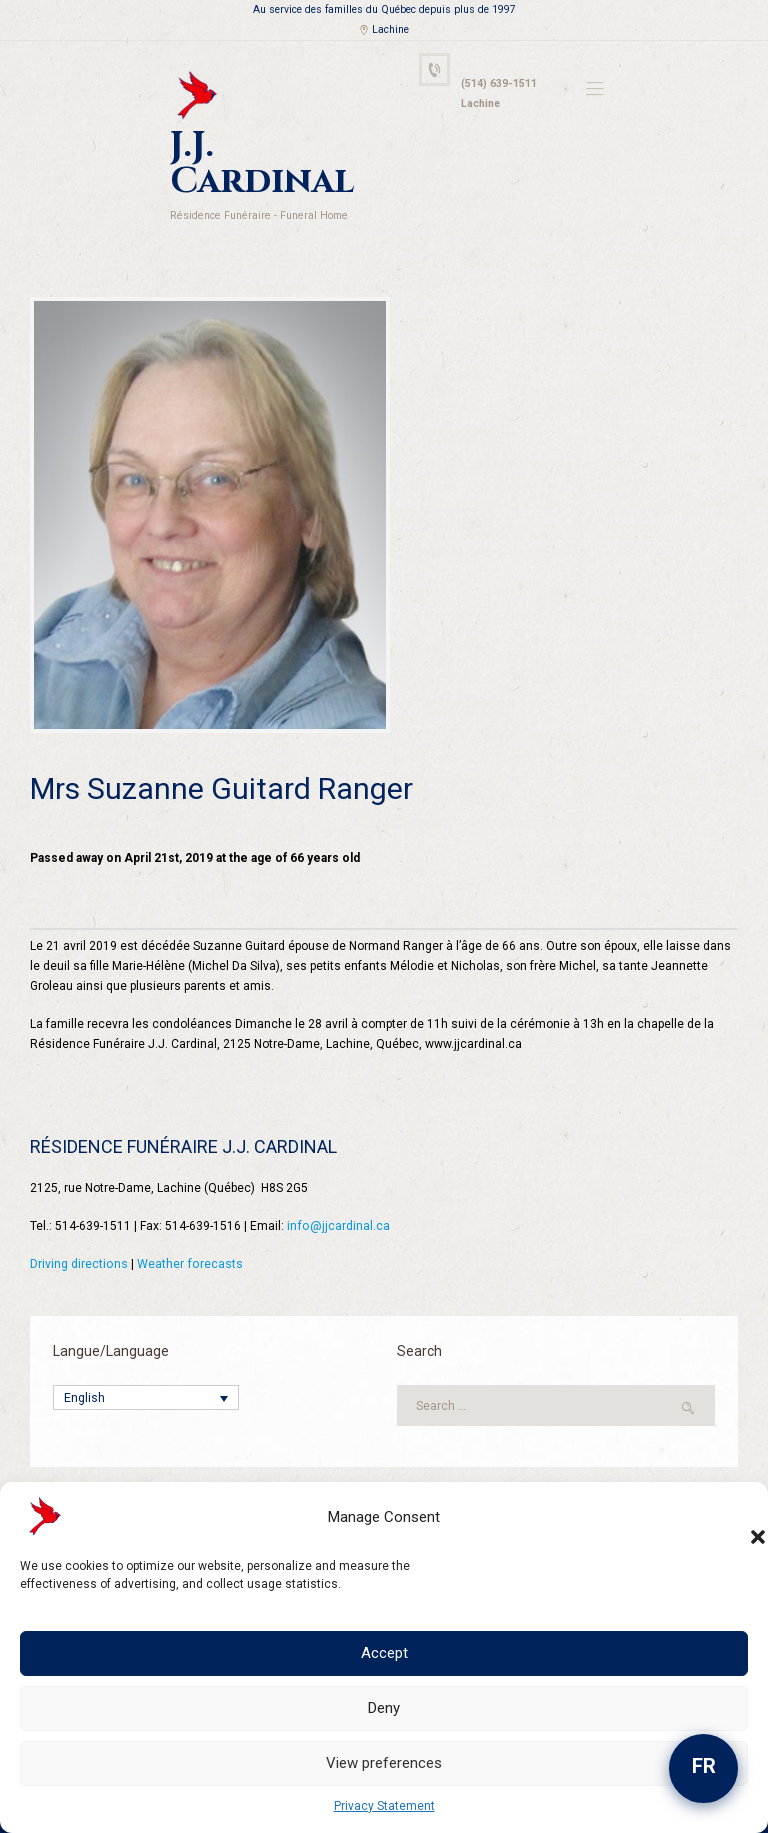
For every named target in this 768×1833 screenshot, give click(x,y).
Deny (384, 1708)
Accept (384, 1653)
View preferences (384, 1763)
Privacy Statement (384, 1806)
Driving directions (78, 1224)
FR (704, 1766)
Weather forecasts (188, 1224)
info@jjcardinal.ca (337, 1186)
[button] (738, 1517)
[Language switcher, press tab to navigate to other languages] (146, 1358)
